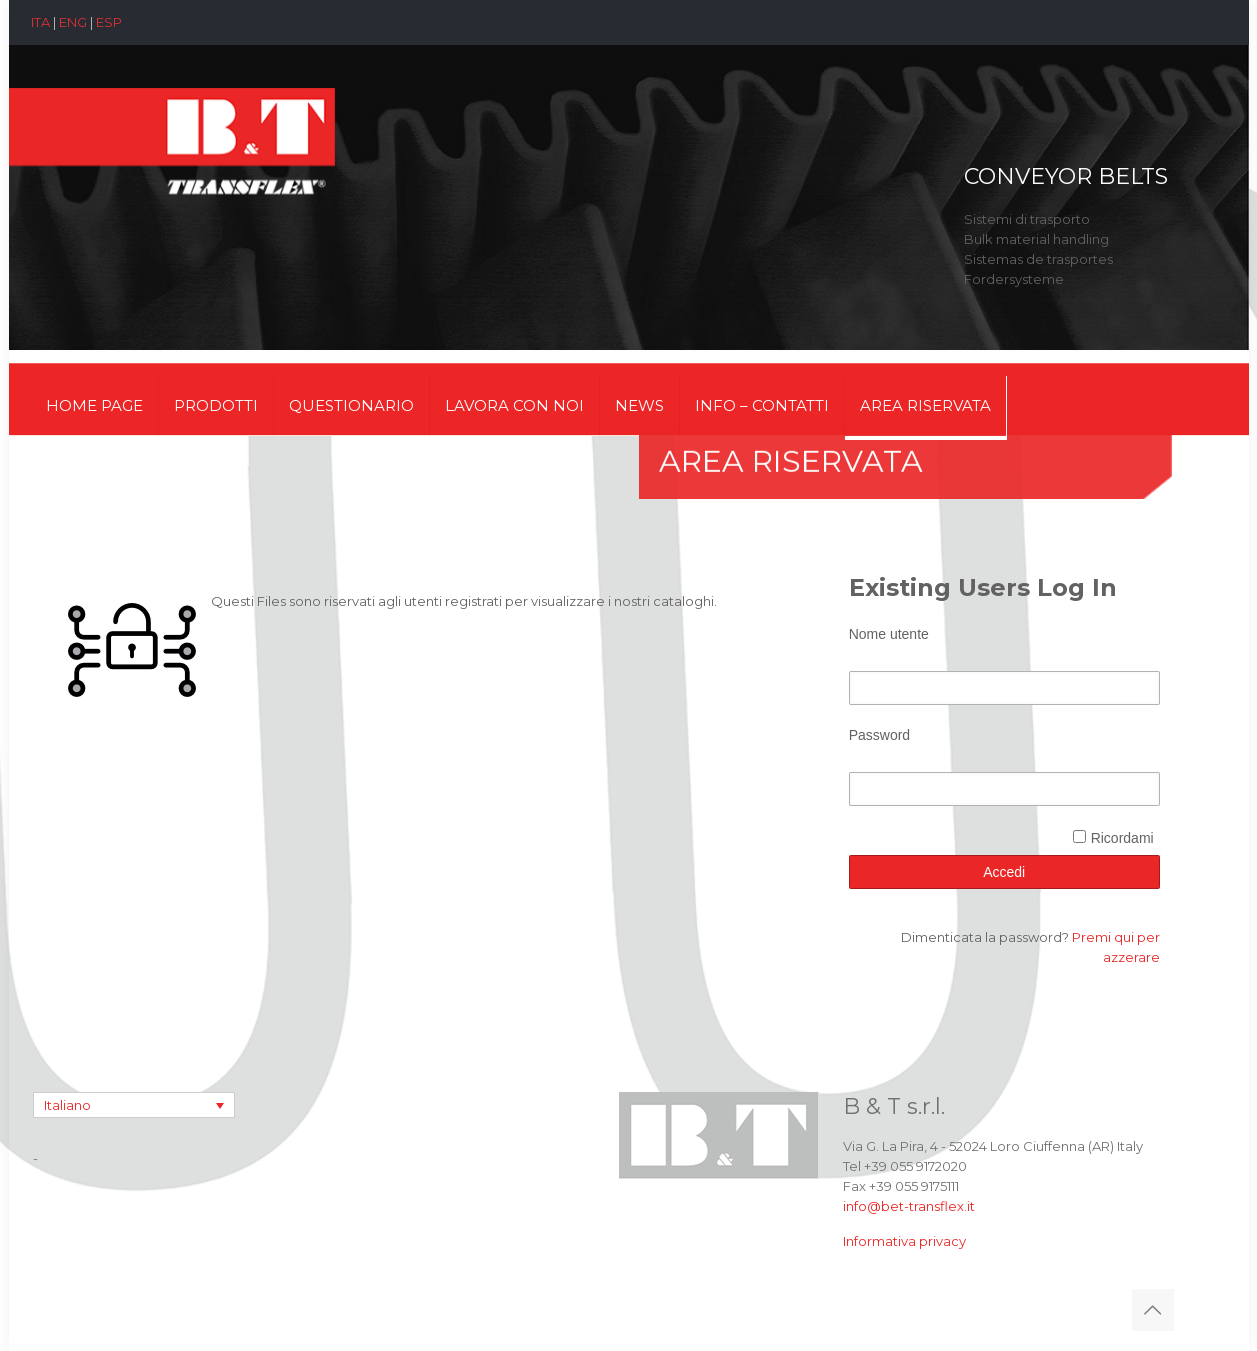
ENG (73, 22)
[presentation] (1001, 851)
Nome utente (889, 634)
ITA (40, 22)
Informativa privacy (904, 1241)
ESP (109, 22)
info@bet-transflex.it (909, 1206)
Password (879, 735)
